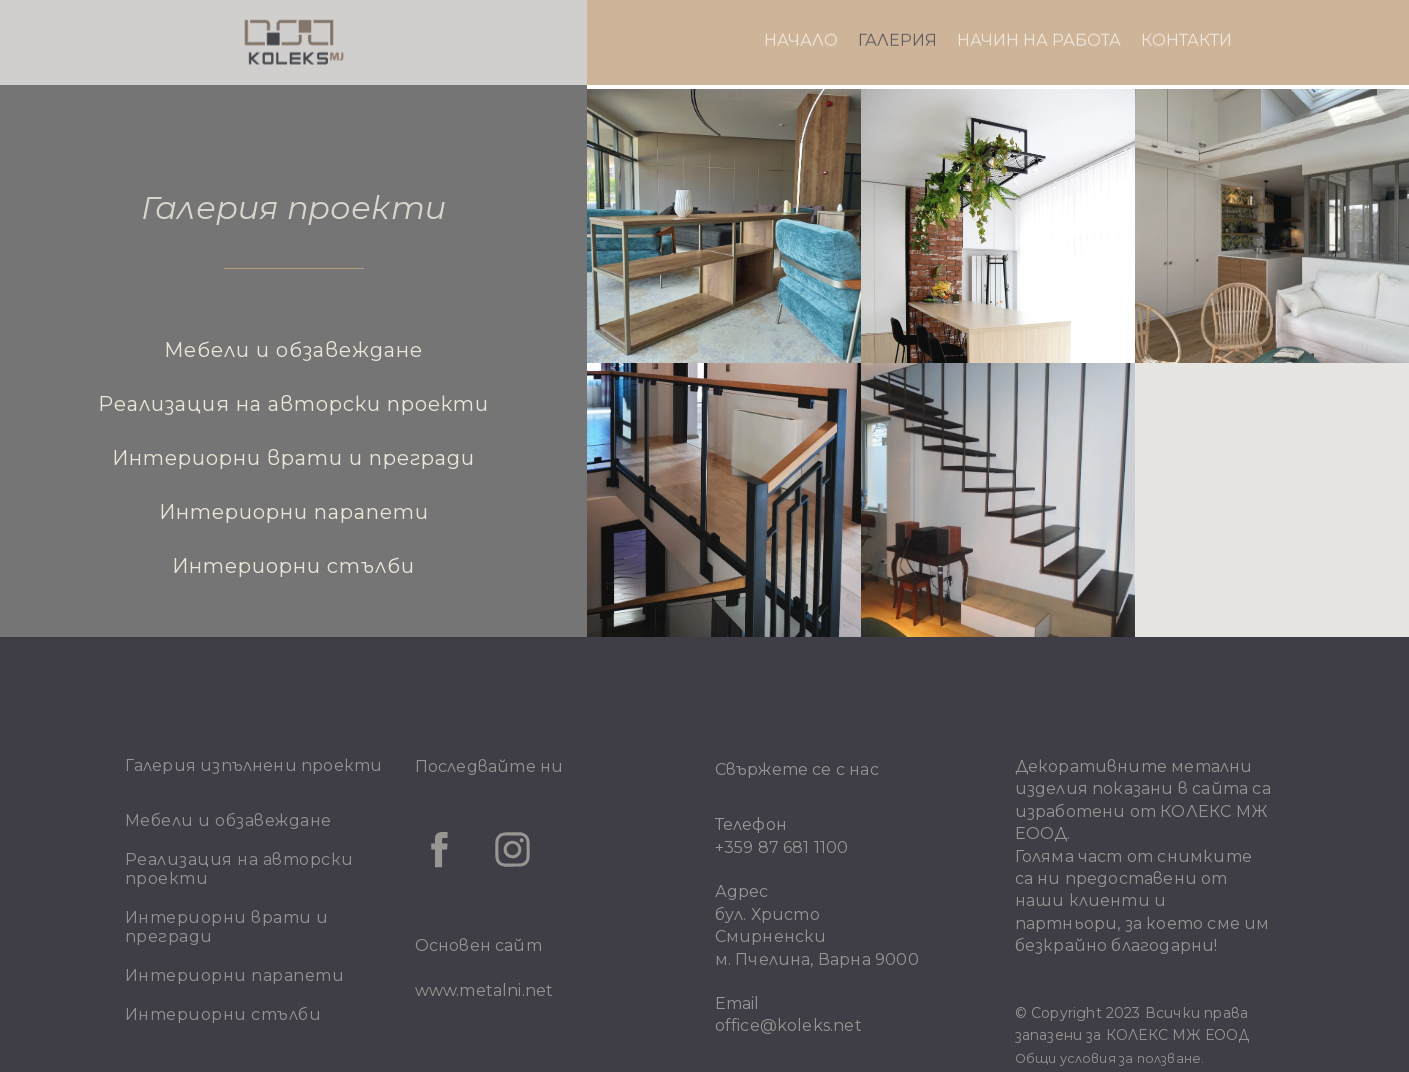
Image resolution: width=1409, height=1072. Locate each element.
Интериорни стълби (293, 566)
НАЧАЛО (801, 15)
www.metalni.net (484, 990)
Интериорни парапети (294, 512)
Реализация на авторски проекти (293, 404)
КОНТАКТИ (1186, 15)
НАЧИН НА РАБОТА (1039, 15)
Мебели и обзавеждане (293, 350)
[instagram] (512, 849)
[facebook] (439, 849)
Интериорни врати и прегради (293, 458)
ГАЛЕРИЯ (897, 15)
